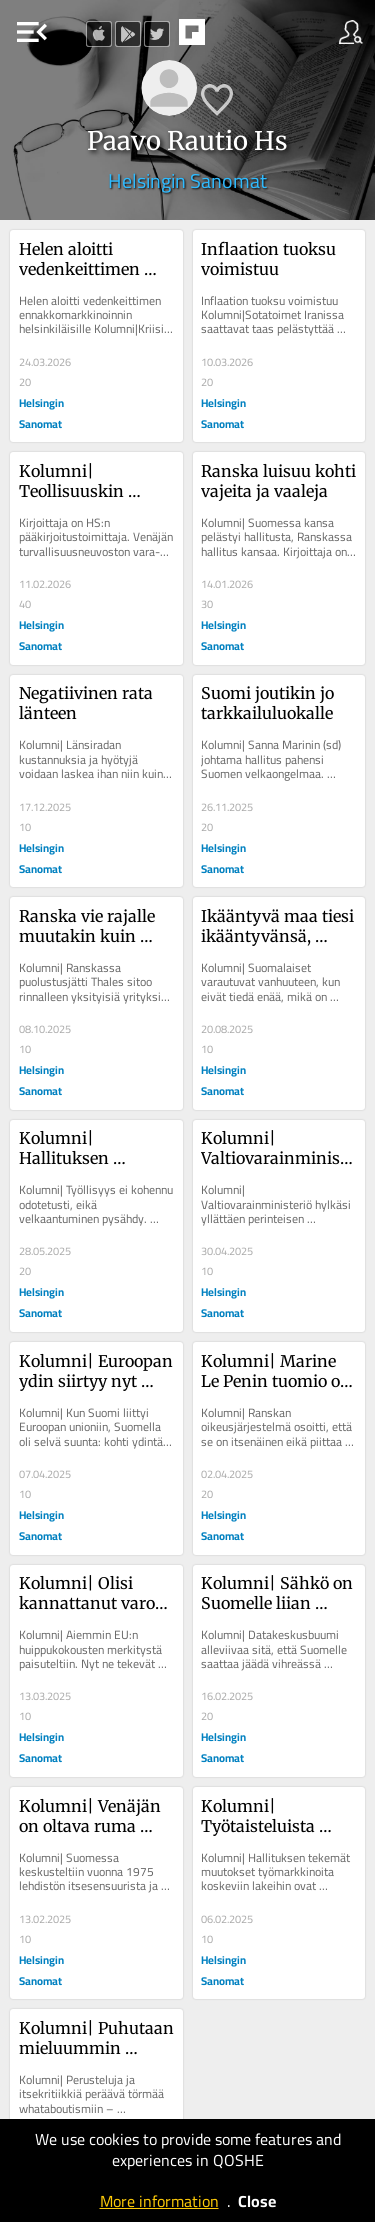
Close (257, 2201)
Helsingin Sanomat (187, 180)
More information (159, 2201)
